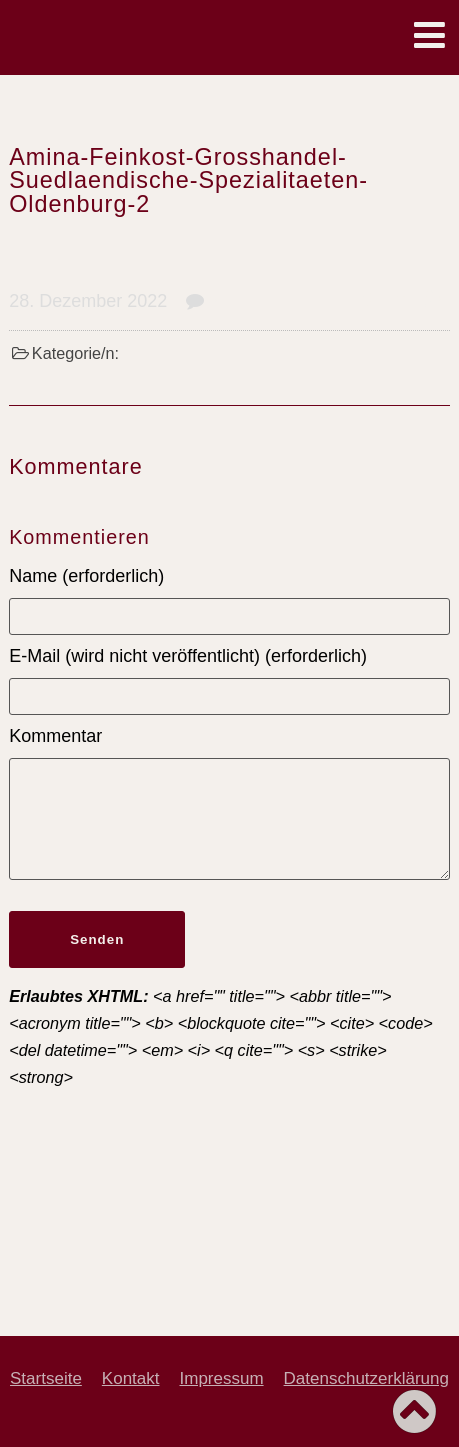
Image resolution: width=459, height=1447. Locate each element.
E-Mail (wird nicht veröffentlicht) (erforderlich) (188, 656)
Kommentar (55, 736)
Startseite (46, 1378)
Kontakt (131, 1378)
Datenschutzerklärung (366, 1378)
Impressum (222, 1378)
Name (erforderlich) (86, 576)
